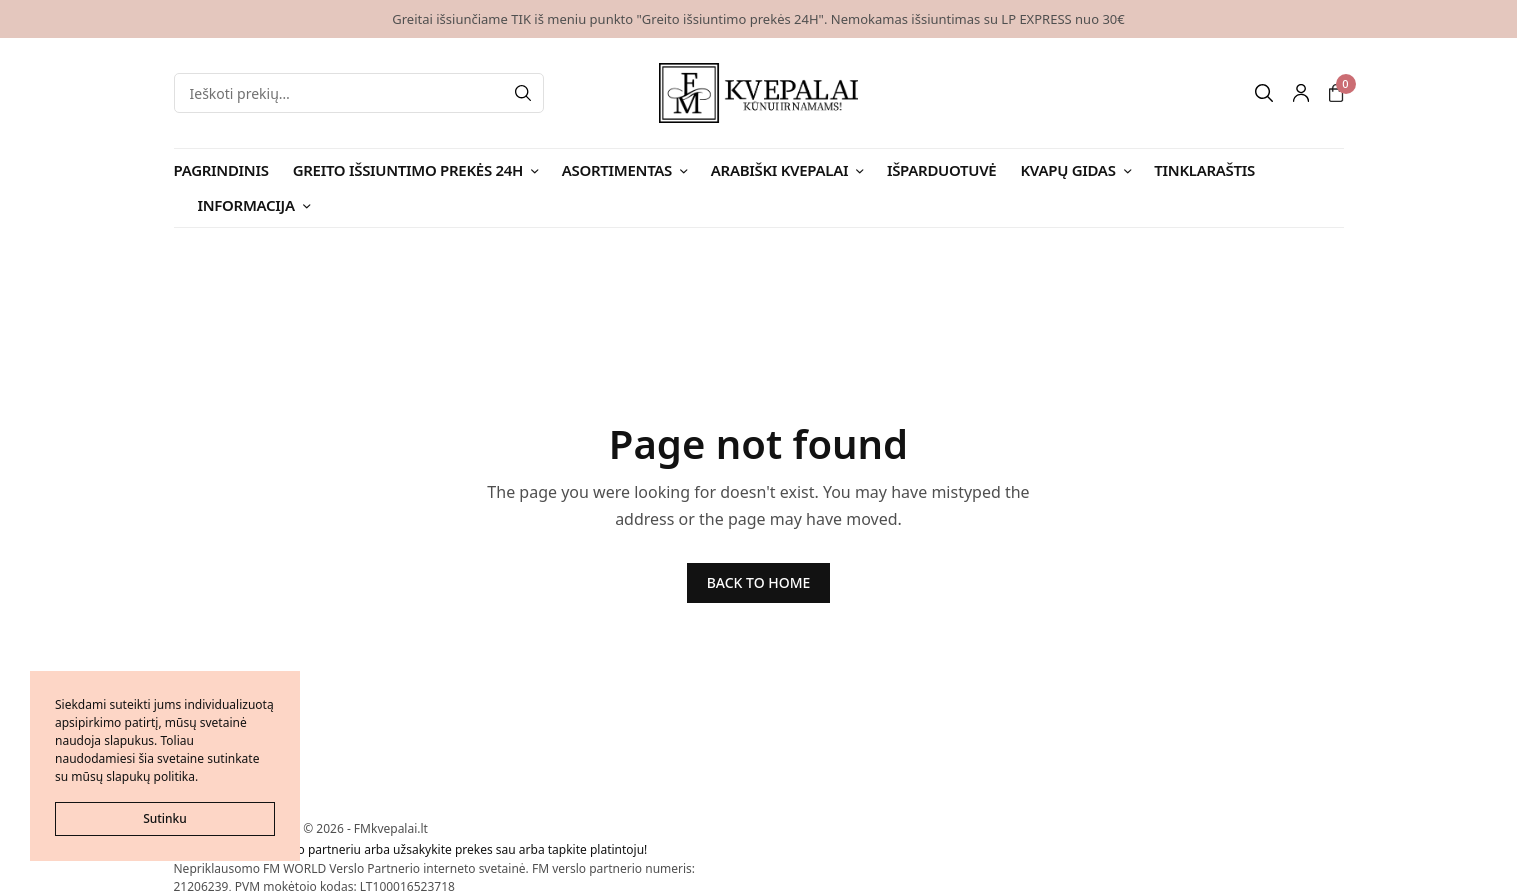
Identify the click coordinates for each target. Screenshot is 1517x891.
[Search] (523, 93)
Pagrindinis (221, 170)
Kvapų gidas (1067, 170)
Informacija (246, 205)
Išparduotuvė (942, 170)
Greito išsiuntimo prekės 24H (408, 170)
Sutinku (165, 818)
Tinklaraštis (1204, 170)
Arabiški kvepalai (779, 170)
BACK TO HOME (759, 582)
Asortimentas (617, 170)
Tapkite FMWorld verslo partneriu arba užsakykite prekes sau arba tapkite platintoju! (411, 849)
